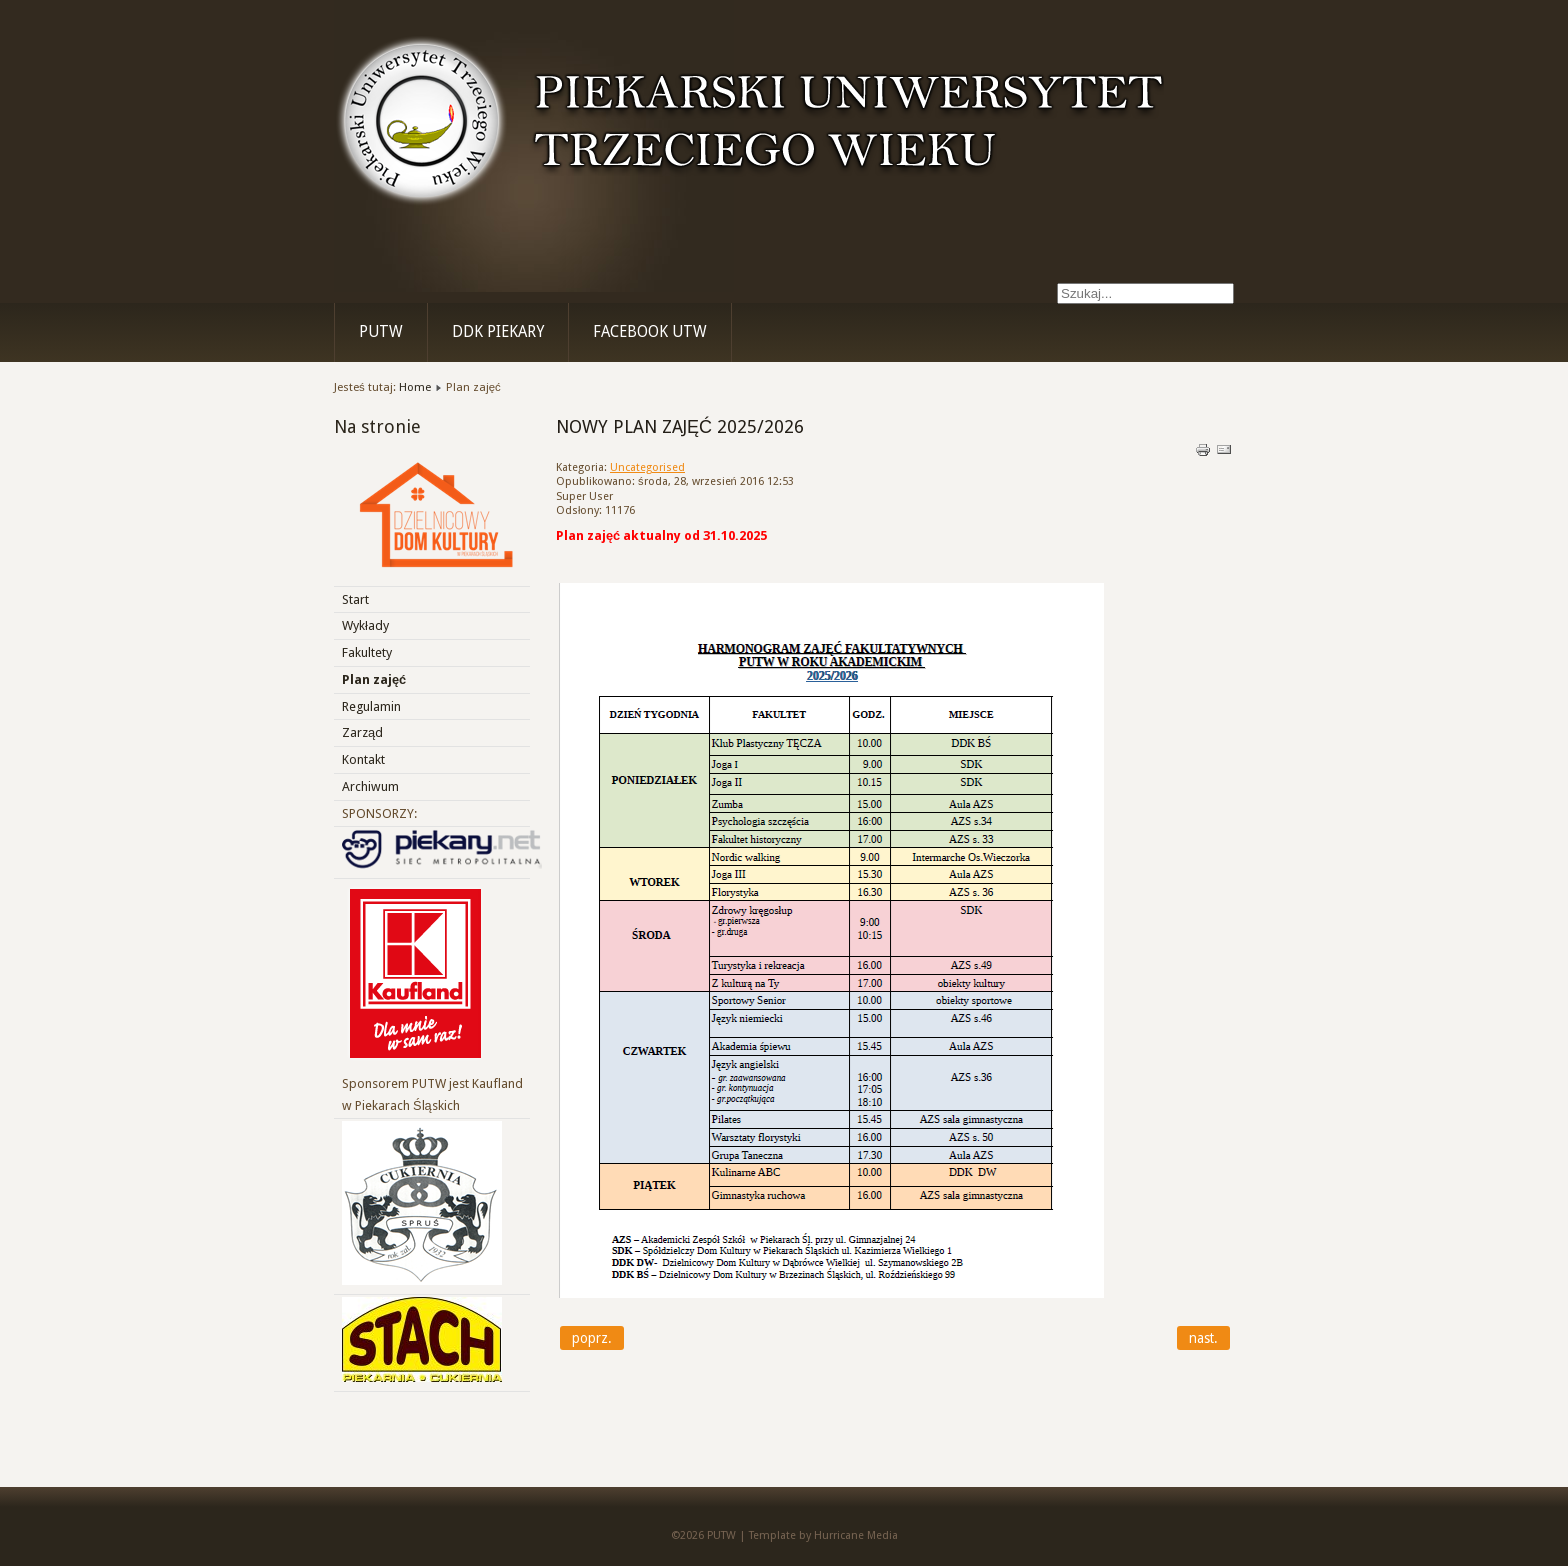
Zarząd (362, 732)
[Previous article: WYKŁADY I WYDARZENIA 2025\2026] (592, 1338)
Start (355, 599)
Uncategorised (647, 467)
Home (415, 387)
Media (882, 1535)
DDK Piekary (498, 332)
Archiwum (370, 786)
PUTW (381, 332)
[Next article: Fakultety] (1203, 1338)
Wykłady (365, 625)
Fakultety (367, 652)
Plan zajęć (374, 679)
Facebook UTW (650, 332)
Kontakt (363, 759)
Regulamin (371, 706)
